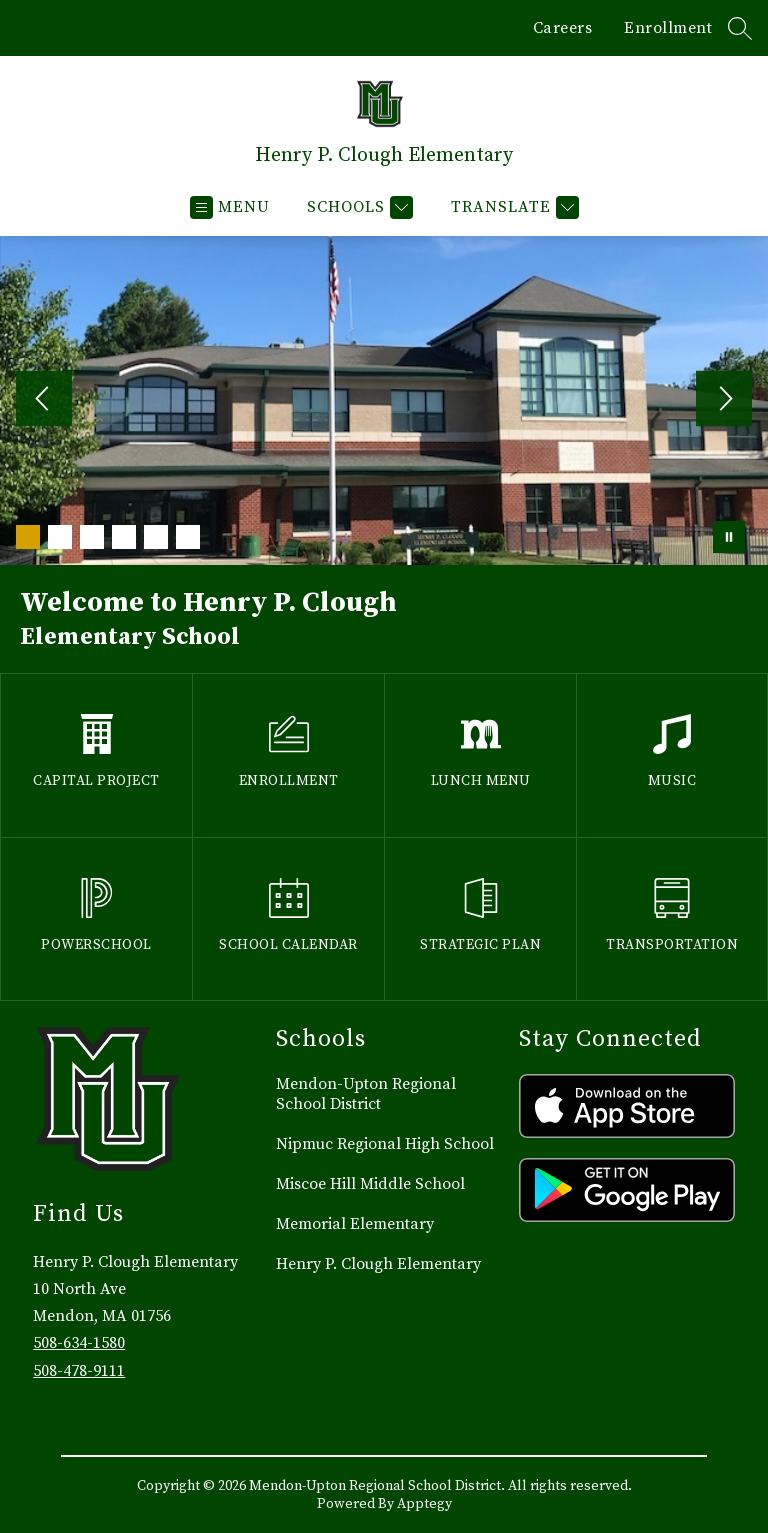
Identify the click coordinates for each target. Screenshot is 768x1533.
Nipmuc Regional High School (385, 1144)
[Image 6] (188, 537)
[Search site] (740, 28)
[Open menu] (230, 207)
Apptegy (424, 1504)
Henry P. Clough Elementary (378, 1264)
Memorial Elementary (355, 1224)
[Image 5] (156, 537)
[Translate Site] (512, 207)
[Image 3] (92, 537)
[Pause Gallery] (729, 537)
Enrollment (668, 28)
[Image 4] (124, 537)
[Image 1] (28, 537)
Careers (563, 28)
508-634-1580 (79, 1343)
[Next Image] (724, 400)
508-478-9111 (79, 1371)
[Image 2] (60, 537)
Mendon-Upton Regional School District (366, 1094)
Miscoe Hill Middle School (370, 1184)
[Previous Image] (44, 400)
